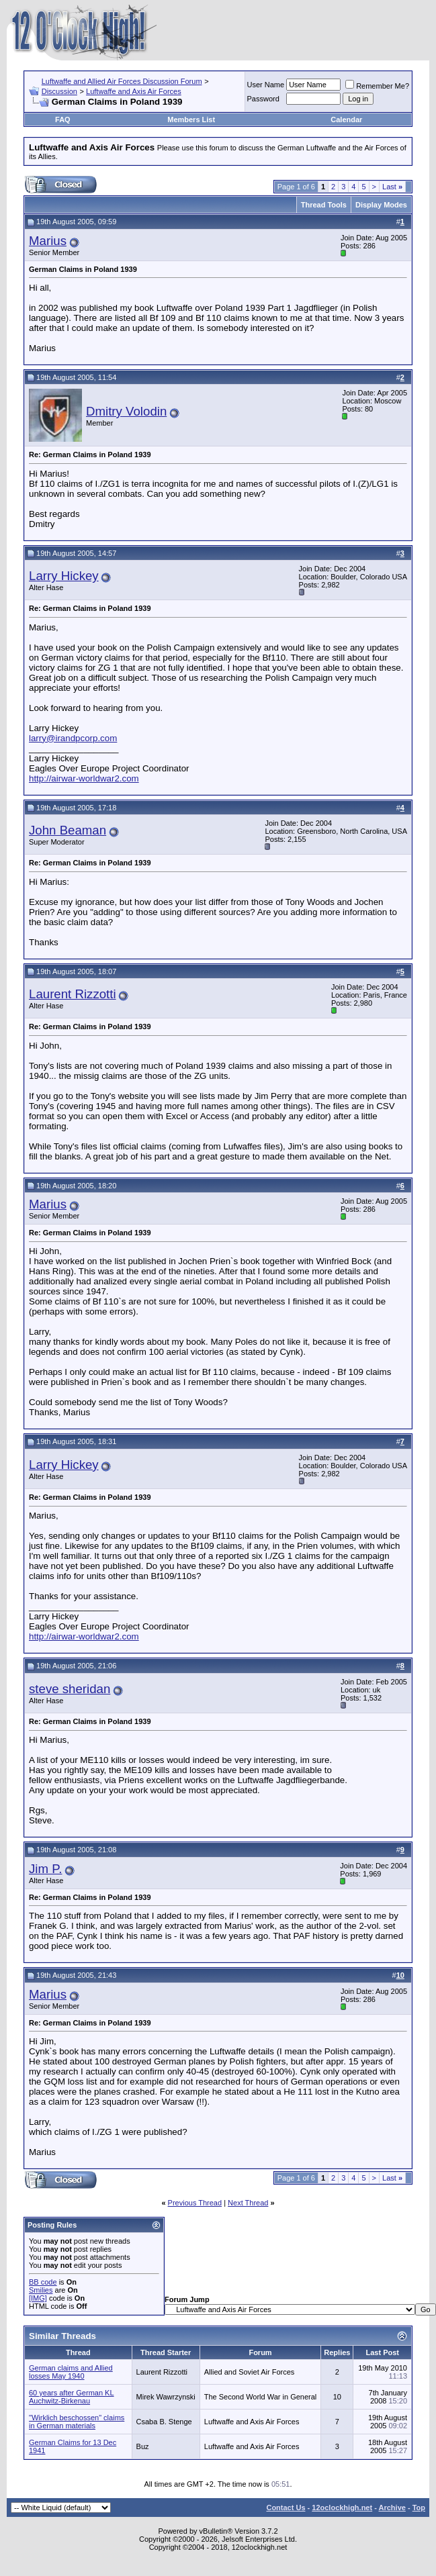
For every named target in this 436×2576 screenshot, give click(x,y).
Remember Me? (377, 86)
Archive (392, 2507)
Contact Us (285, 2507)
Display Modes (381, 205)
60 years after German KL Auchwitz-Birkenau (71, 2397)
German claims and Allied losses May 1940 (71, 2372)
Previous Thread (195, 2203)
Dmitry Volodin (126, 411)
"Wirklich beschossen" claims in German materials (76, 2422)
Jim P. (45, 1869)
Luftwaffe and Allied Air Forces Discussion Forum (122, 81)
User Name (266, 85)
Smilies (40, 2290)
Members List (191, 119)
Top (418, 2507)
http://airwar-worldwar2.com (84, 778)
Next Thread (248, 2203)
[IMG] (38, 2298)
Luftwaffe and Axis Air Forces (133, 91)
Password (263, 99)
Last (392, 187)
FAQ (63, 119)
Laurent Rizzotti (72, 994)
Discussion (59, 91)
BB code (43, 2282)
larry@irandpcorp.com (73, 738)
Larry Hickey (64, 576)
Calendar (346, 119)
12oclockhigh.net (342, 2507)
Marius (48, 241)
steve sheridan (69, 1689)
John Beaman (67, 830)
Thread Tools (324, 205)
